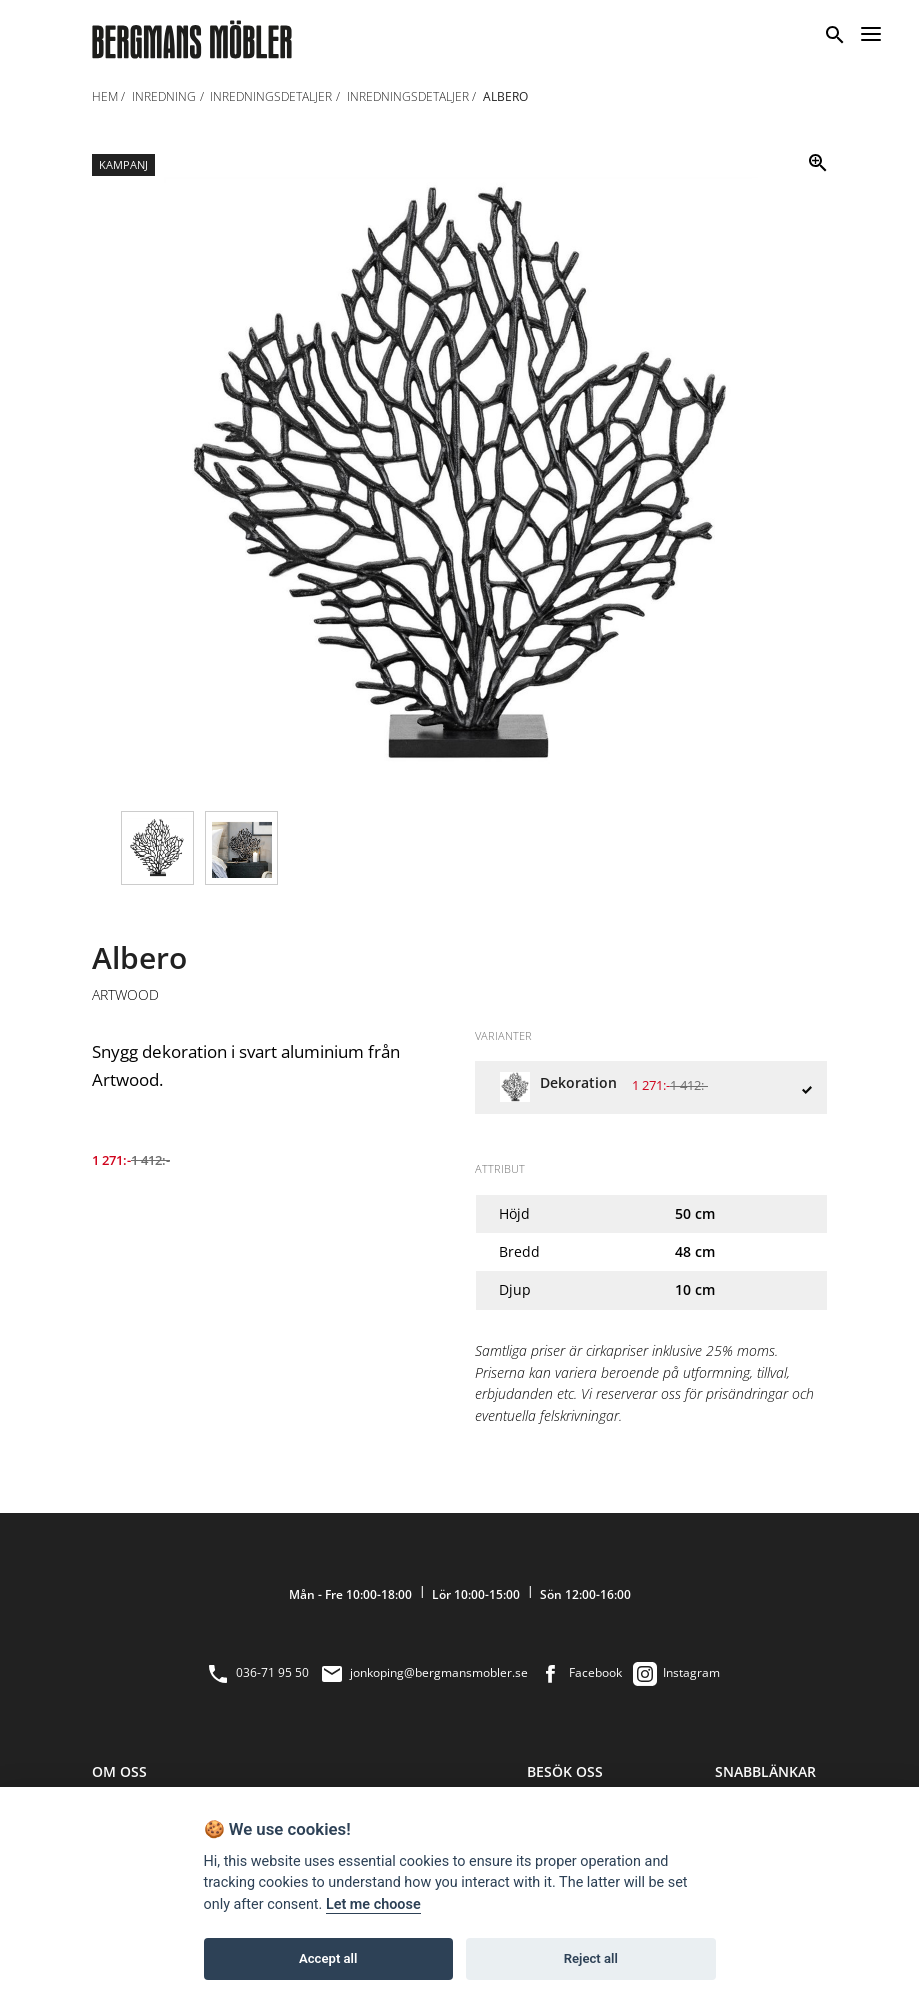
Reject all (591, 1958)
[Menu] (871, 31)
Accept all (328, 1958)
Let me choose (373, 1904)
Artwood (125, 995)
